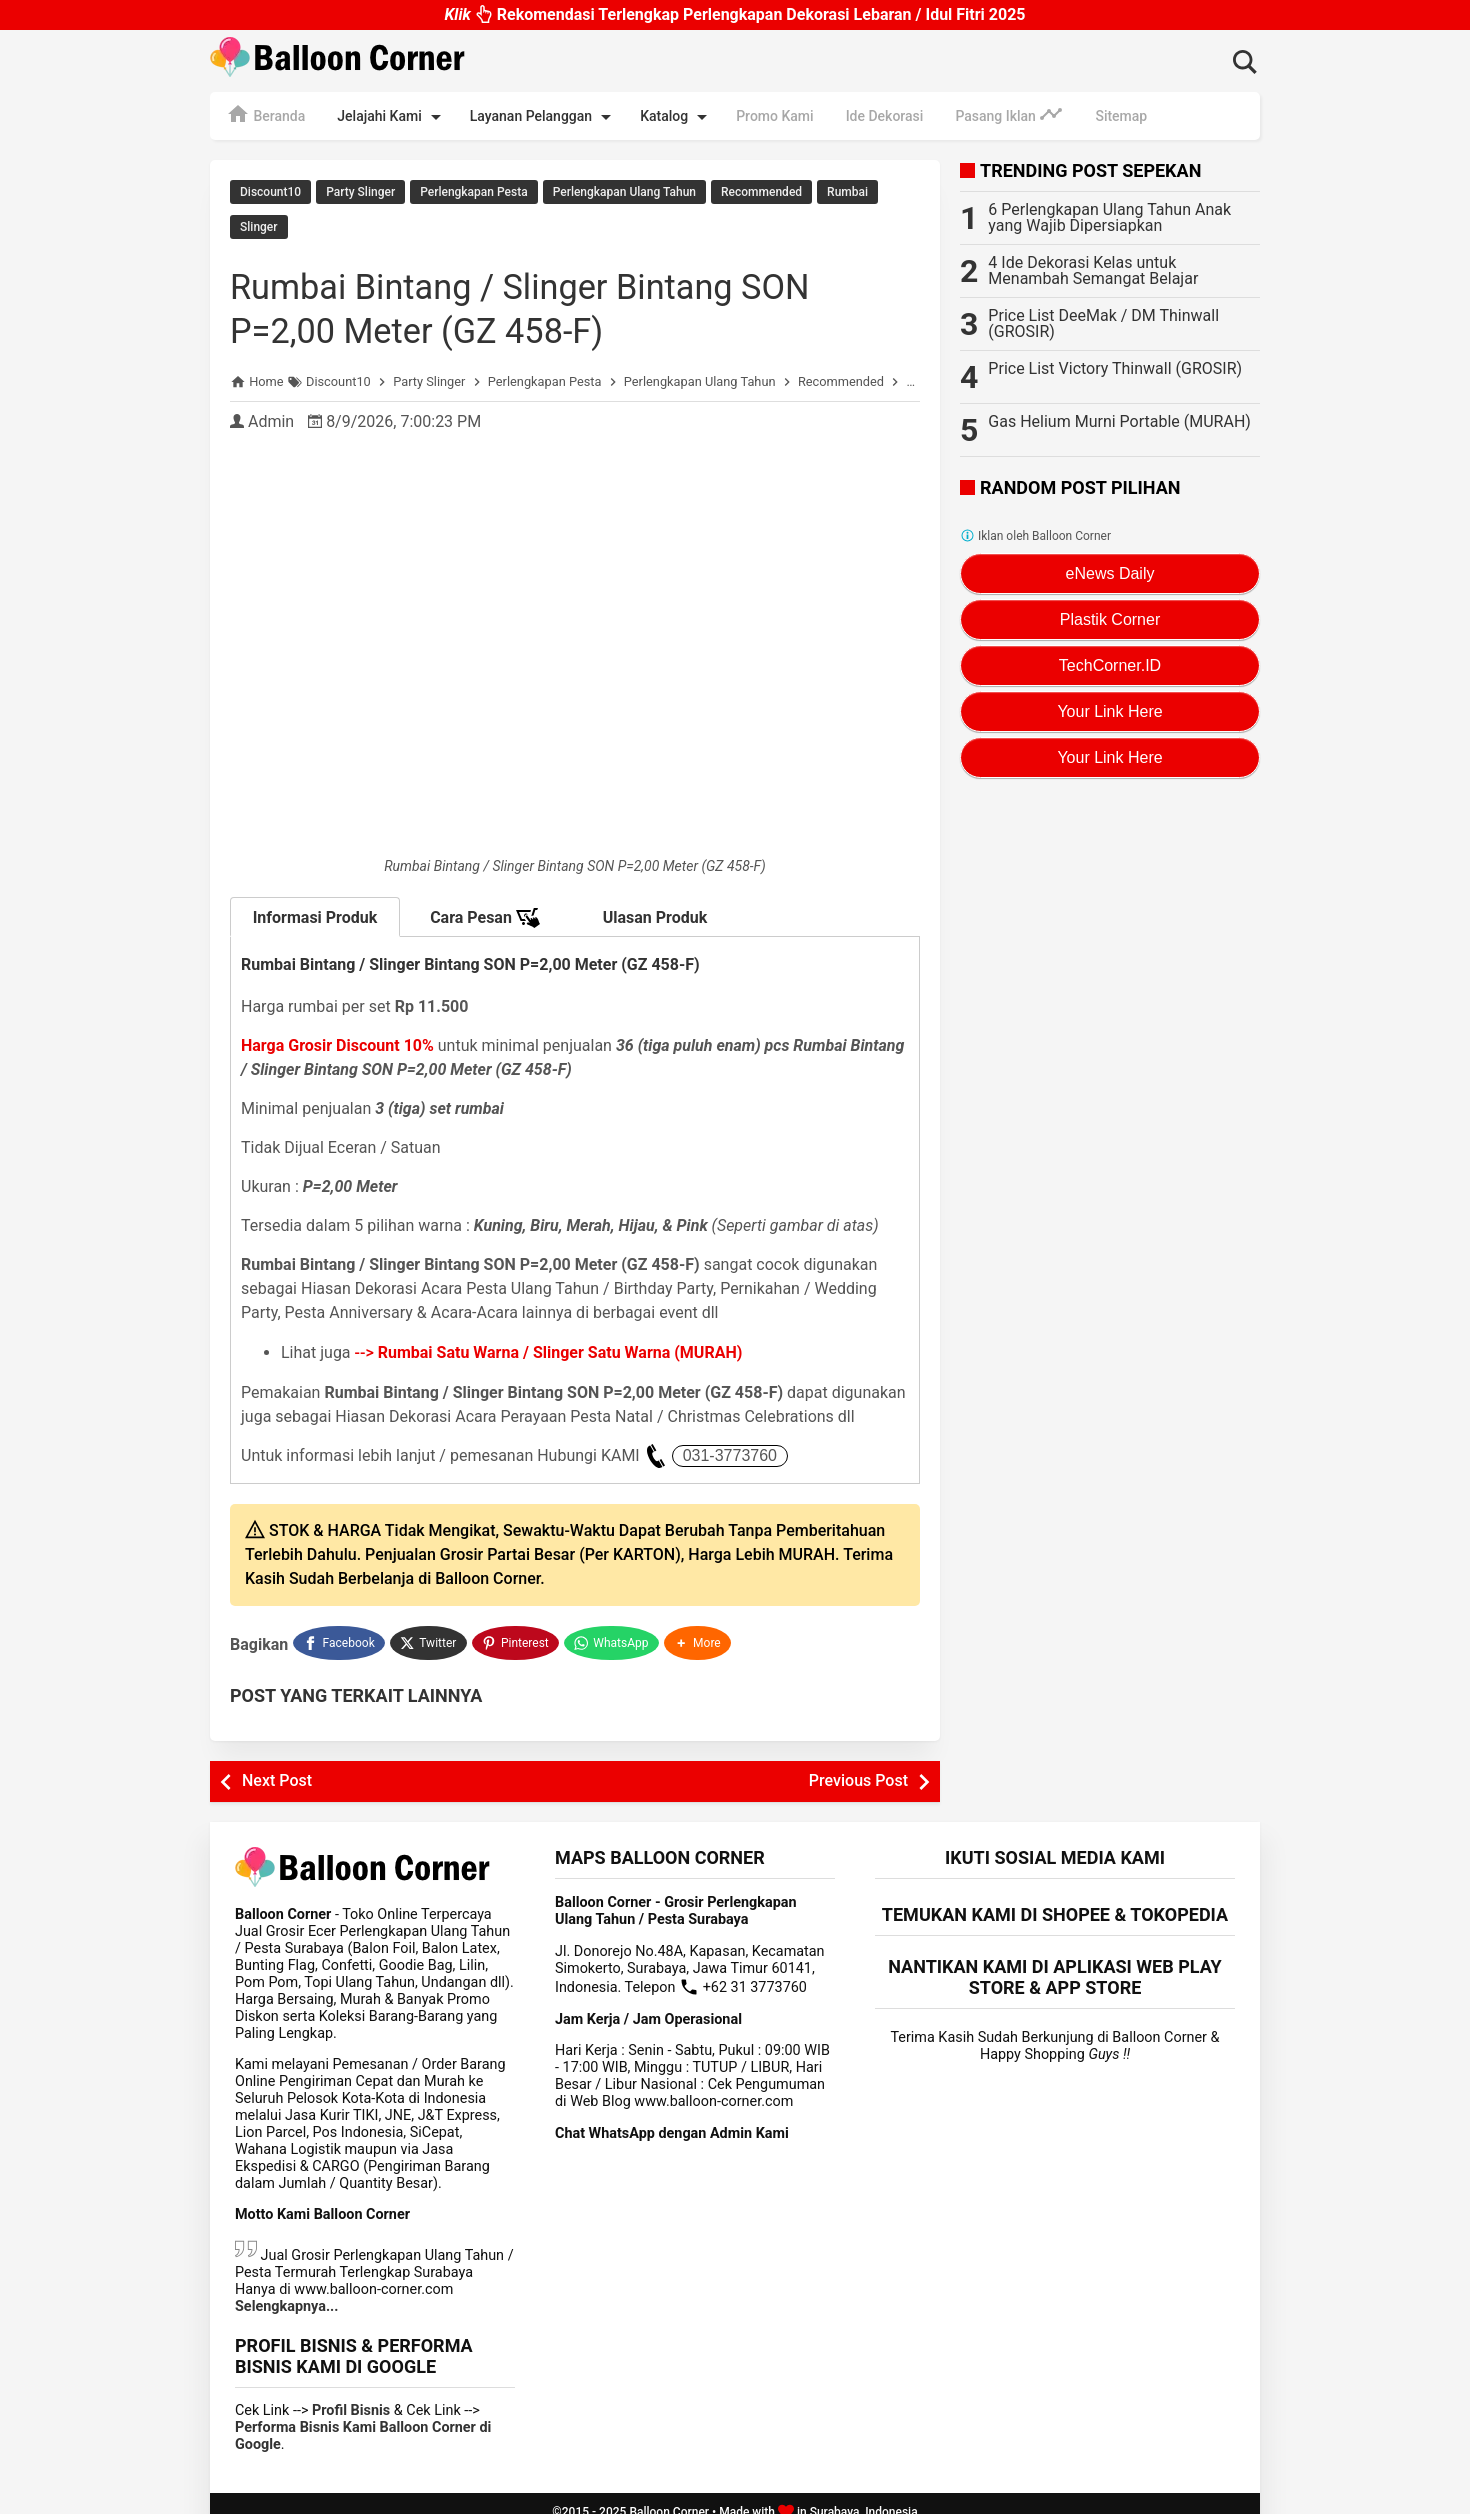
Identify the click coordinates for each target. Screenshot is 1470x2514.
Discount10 (270, 192)
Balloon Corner (669, 2495)
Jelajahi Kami (392, 117)
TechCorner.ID (1110, 665)
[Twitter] (429, 1629)
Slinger (259, 221)
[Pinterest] (517, 1629)
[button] (700, 1629)
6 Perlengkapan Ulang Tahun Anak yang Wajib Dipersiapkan (1109, 217)
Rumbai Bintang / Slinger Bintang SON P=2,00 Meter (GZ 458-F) (568, 296)
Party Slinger (360, 192)
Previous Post (858, 1764)
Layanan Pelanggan (544, 117)
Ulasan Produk (655, 906)
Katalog (677, 117)
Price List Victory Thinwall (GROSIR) (1115, 368)
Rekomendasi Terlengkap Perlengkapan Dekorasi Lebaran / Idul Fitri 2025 (734, 15)
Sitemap (1121, 116)
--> (549, 1340)
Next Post (277, 1764)
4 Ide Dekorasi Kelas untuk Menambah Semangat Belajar (1093, 270)
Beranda (265, 114)
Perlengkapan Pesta (473, 192)
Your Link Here (1109, 711)
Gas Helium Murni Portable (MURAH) (1119, 421)
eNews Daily (1110, 573)
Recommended (761, 192)
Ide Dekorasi (885, 116)
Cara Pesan (485, 907)
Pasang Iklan (1009, 114)
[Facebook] (339, 1629)
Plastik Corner (1110, 619)
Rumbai (847, 192)
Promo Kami (774, 116)
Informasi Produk (315, 906)
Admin (271, 410)
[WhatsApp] (613, 1629)
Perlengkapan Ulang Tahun (624, 192)
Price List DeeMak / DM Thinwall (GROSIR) (1103, 323)
